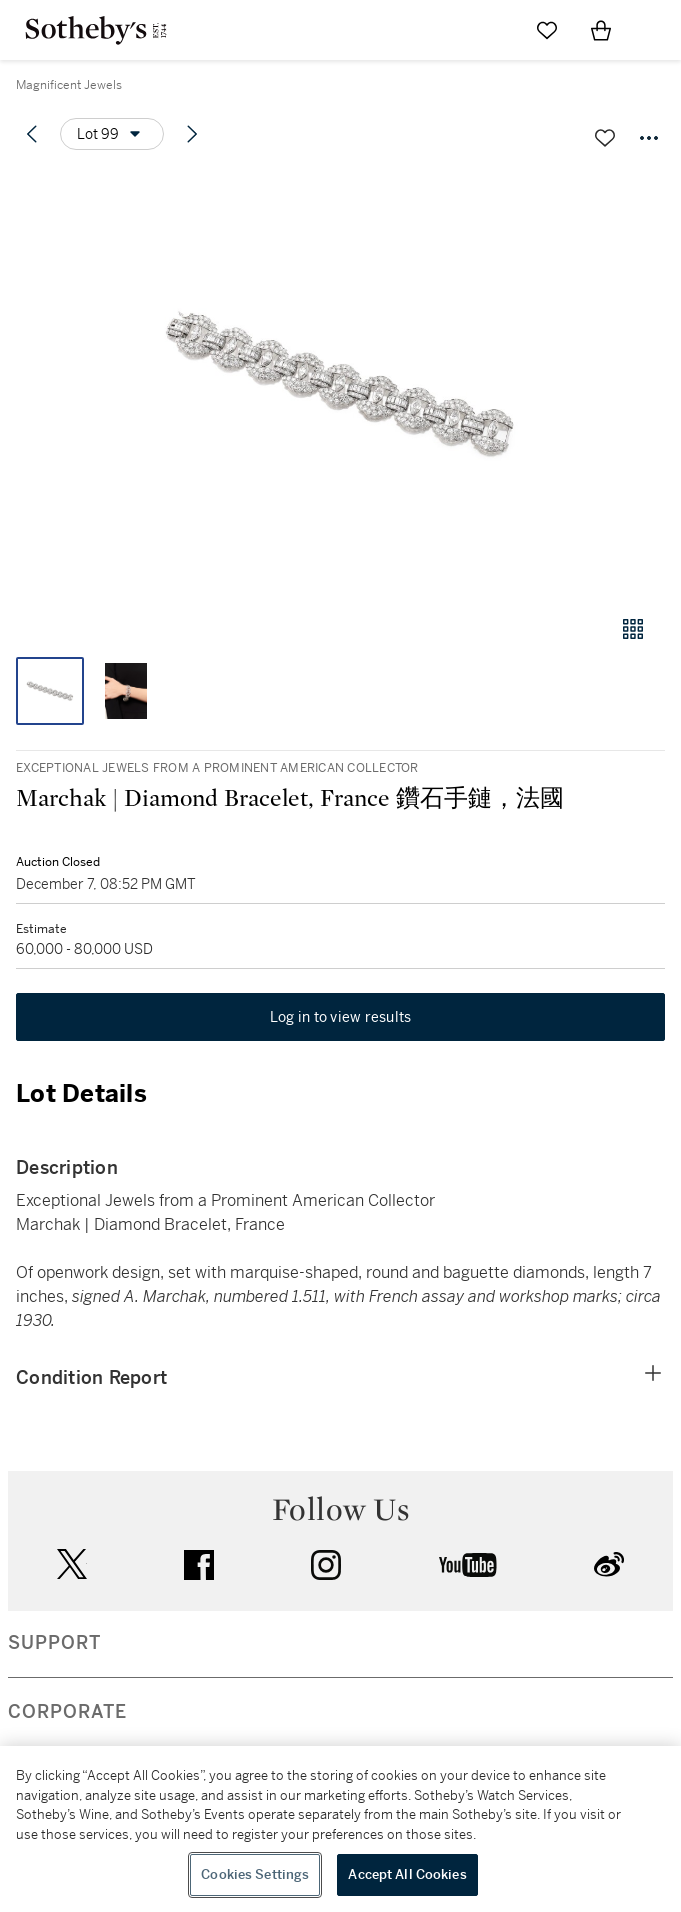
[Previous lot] (32, 134)
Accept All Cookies (407, 1874)
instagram (326, 1565)
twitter (72, 1564)
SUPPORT (54, 1643)
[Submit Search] (493, 30)
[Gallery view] (633, 629)
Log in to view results (341, 1017)
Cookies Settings (255, 1874)
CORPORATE (67, 1712)
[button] (340, 383)
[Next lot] (192, 134)
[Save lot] (605, 138)
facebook (199, 1565)
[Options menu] (112, 134)
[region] (340, 1829)
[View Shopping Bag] (601, 30)
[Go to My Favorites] (547, 30)
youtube (468, 1565)
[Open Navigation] (655, 30)
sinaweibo (609, 1564)
